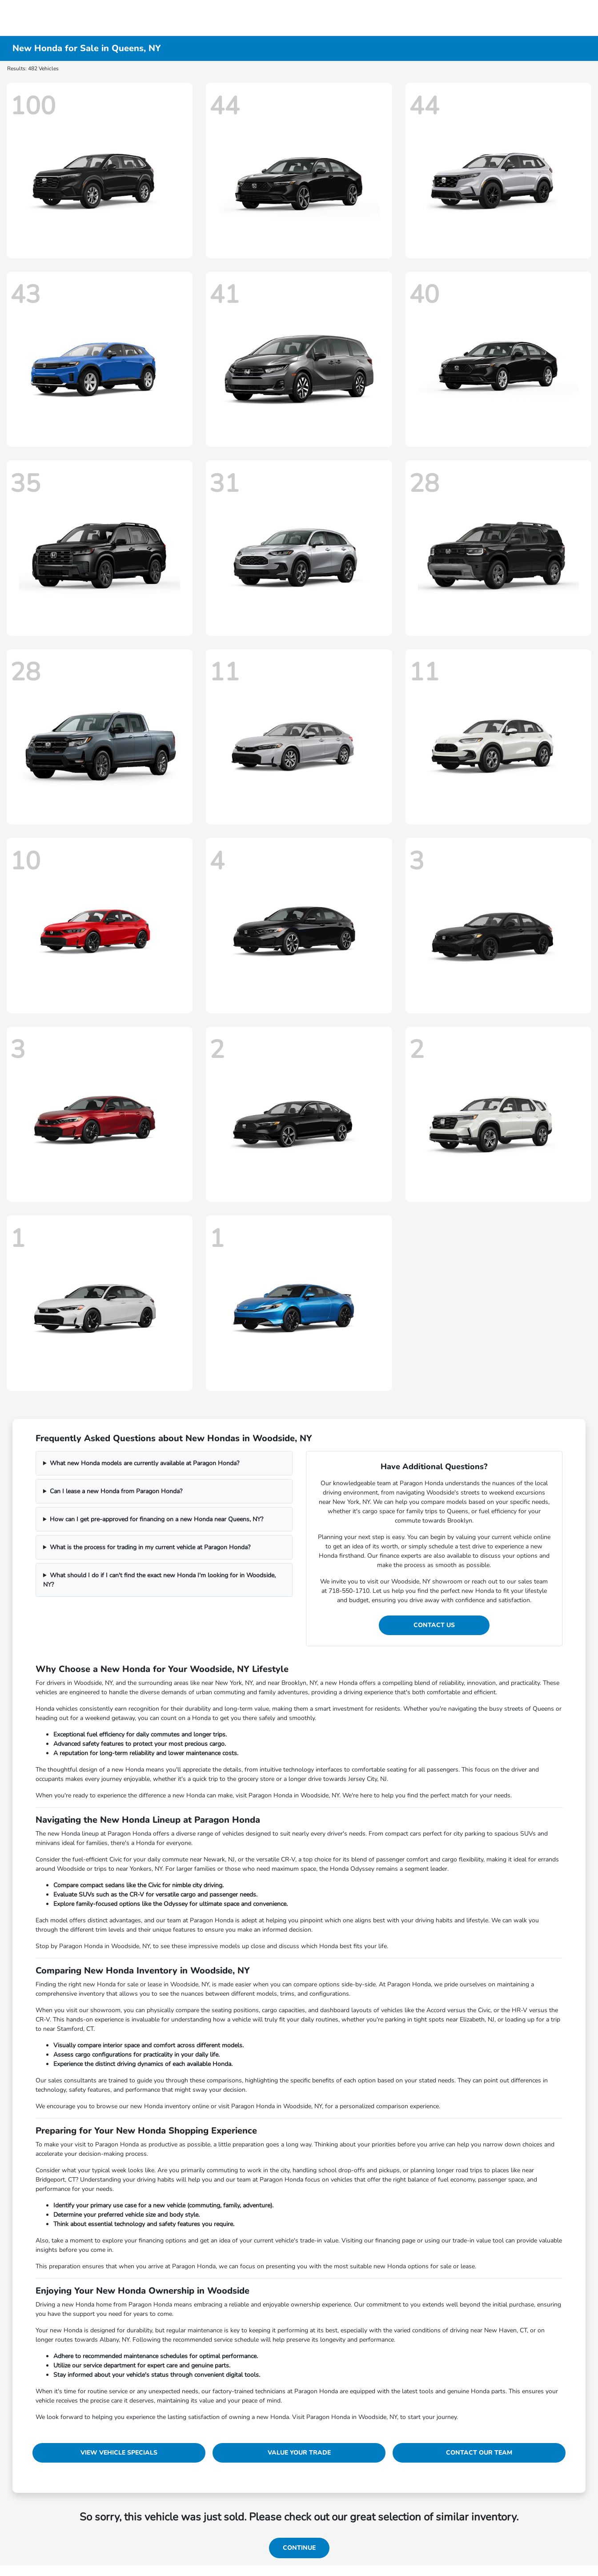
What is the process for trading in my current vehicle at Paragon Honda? (150, 1547)
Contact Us (434, 1625)
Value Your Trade (299, 2452)
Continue (299, 2548)
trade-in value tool (478, 2240)
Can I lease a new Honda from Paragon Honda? (116, 1491)
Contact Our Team (479, 2452)
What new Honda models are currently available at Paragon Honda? (144, 1463)
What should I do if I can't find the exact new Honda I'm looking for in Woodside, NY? (159, 1580)
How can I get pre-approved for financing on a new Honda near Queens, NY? (156, 1519)
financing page (395, 2240)
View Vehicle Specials (118, 2452)
